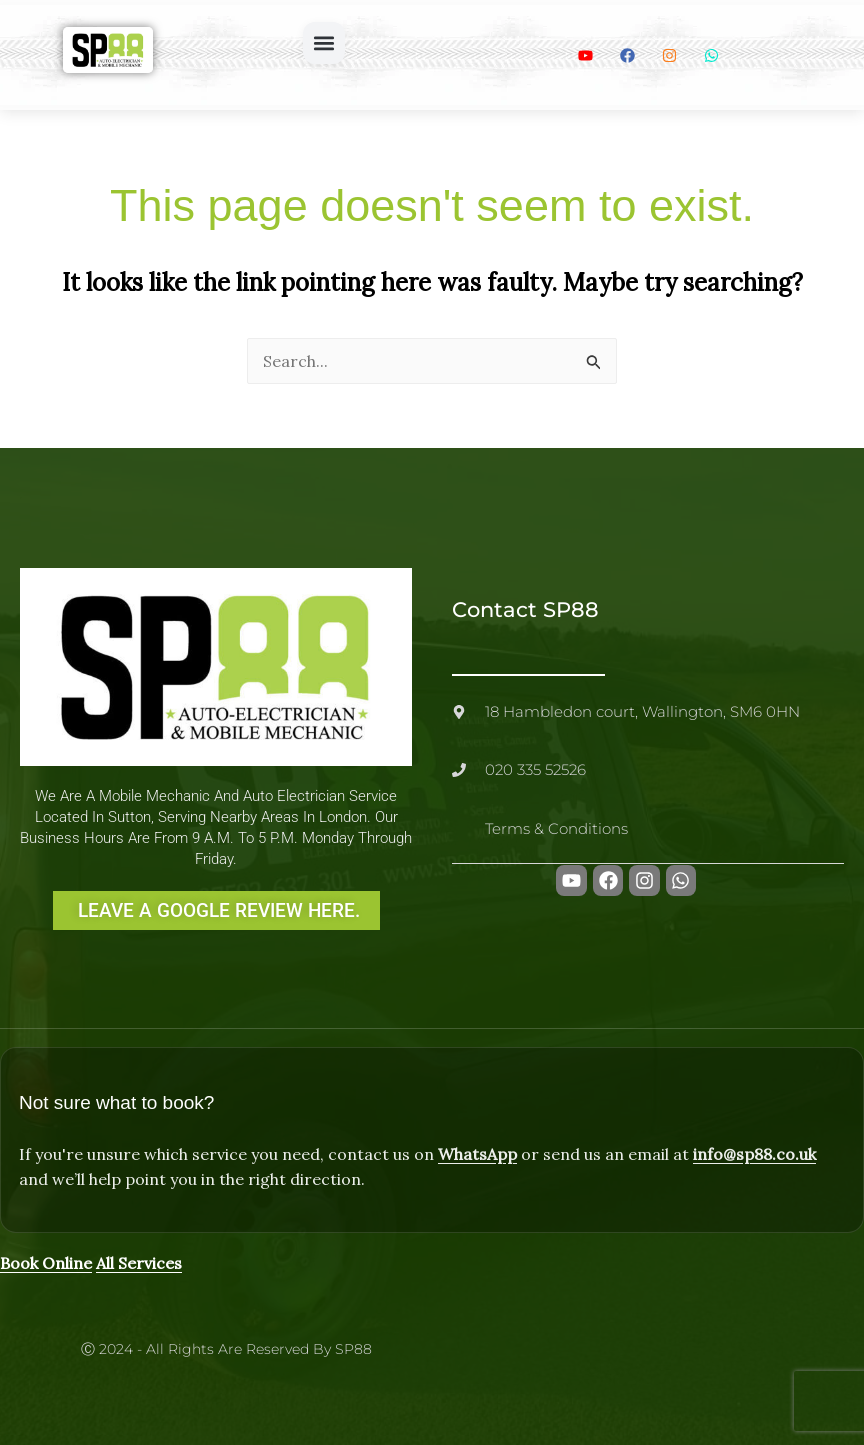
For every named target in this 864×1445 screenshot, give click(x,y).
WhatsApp (477, 1154)
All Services (139, 1263)
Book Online (46, 1263)
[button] (324, 43)
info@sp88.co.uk (754, 1154)
